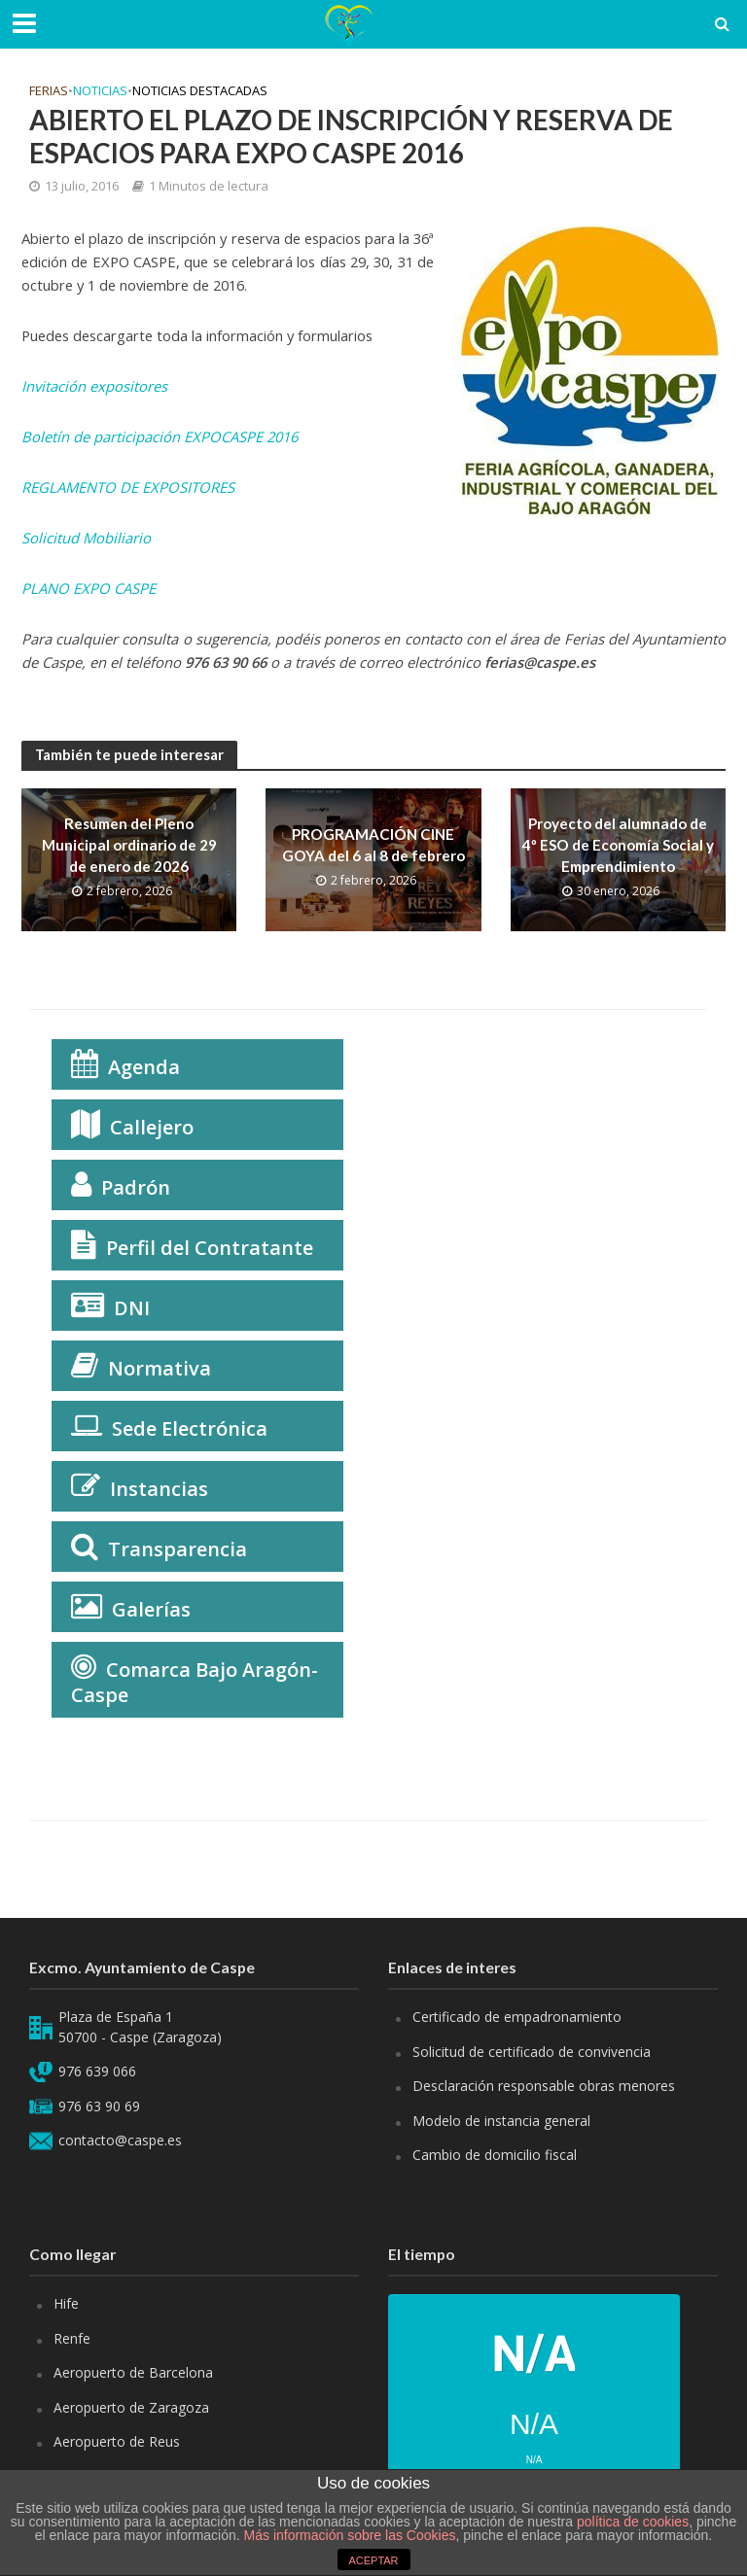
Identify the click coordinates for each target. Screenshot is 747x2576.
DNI (132, 1308)
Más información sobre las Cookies (348, 2535)
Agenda (144, 1067)
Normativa (159, 1368)
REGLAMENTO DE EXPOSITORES (127, 487)
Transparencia (177, 1549)
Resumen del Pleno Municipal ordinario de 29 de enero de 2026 (129, 845)
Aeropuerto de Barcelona (133, 2372)
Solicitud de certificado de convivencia (531, 2051)
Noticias (100, 90)
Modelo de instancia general (501, 2120)
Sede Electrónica (189, 1428)
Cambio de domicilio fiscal (494, 2154)
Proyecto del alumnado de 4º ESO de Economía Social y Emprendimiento (617, 845)
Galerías (151, 1609)
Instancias (159, 1489)
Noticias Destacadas (199, 90)
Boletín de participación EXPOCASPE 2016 (159, 436)
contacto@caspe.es (120, 2140)
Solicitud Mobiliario (86, 537)
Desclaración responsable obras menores (543, 2085)
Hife (66, 2303)
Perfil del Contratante (209, 1248)
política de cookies (633, 2521)
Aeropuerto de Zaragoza (131, 2407)
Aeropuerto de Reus (116, 2441)
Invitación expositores (94, 386)
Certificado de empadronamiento (517, 2016)
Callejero (152, 1127)
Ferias (48, 90)
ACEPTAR (373, 2560)
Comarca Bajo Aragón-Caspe (194, 1682)
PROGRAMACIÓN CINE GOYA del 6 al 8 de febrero (373, 844)
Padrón (135, 1187)
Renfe (71, 2338)
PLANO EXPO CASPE (88, 588)
